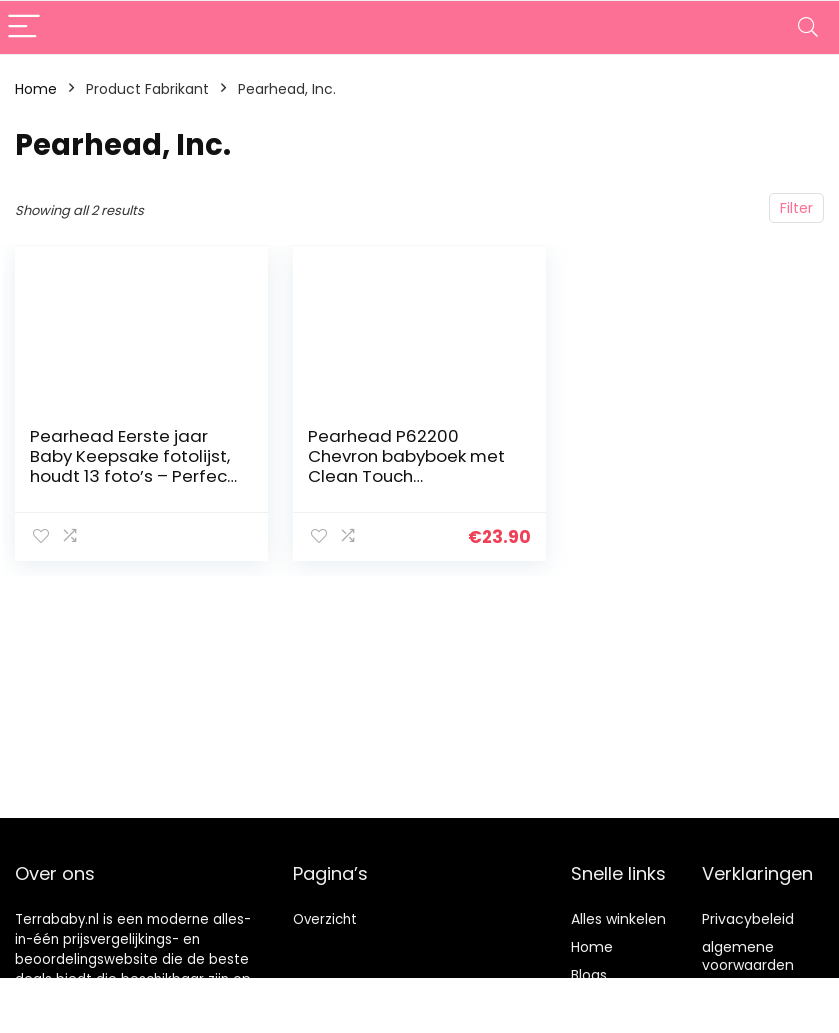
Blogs (589, 975)
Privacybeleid (748, 919)
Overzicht (325, 919)
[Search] (808, 27)
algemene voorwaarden (748, 956)
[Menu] (24, 27)
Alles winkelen (618, 919)
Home (36, 89)
